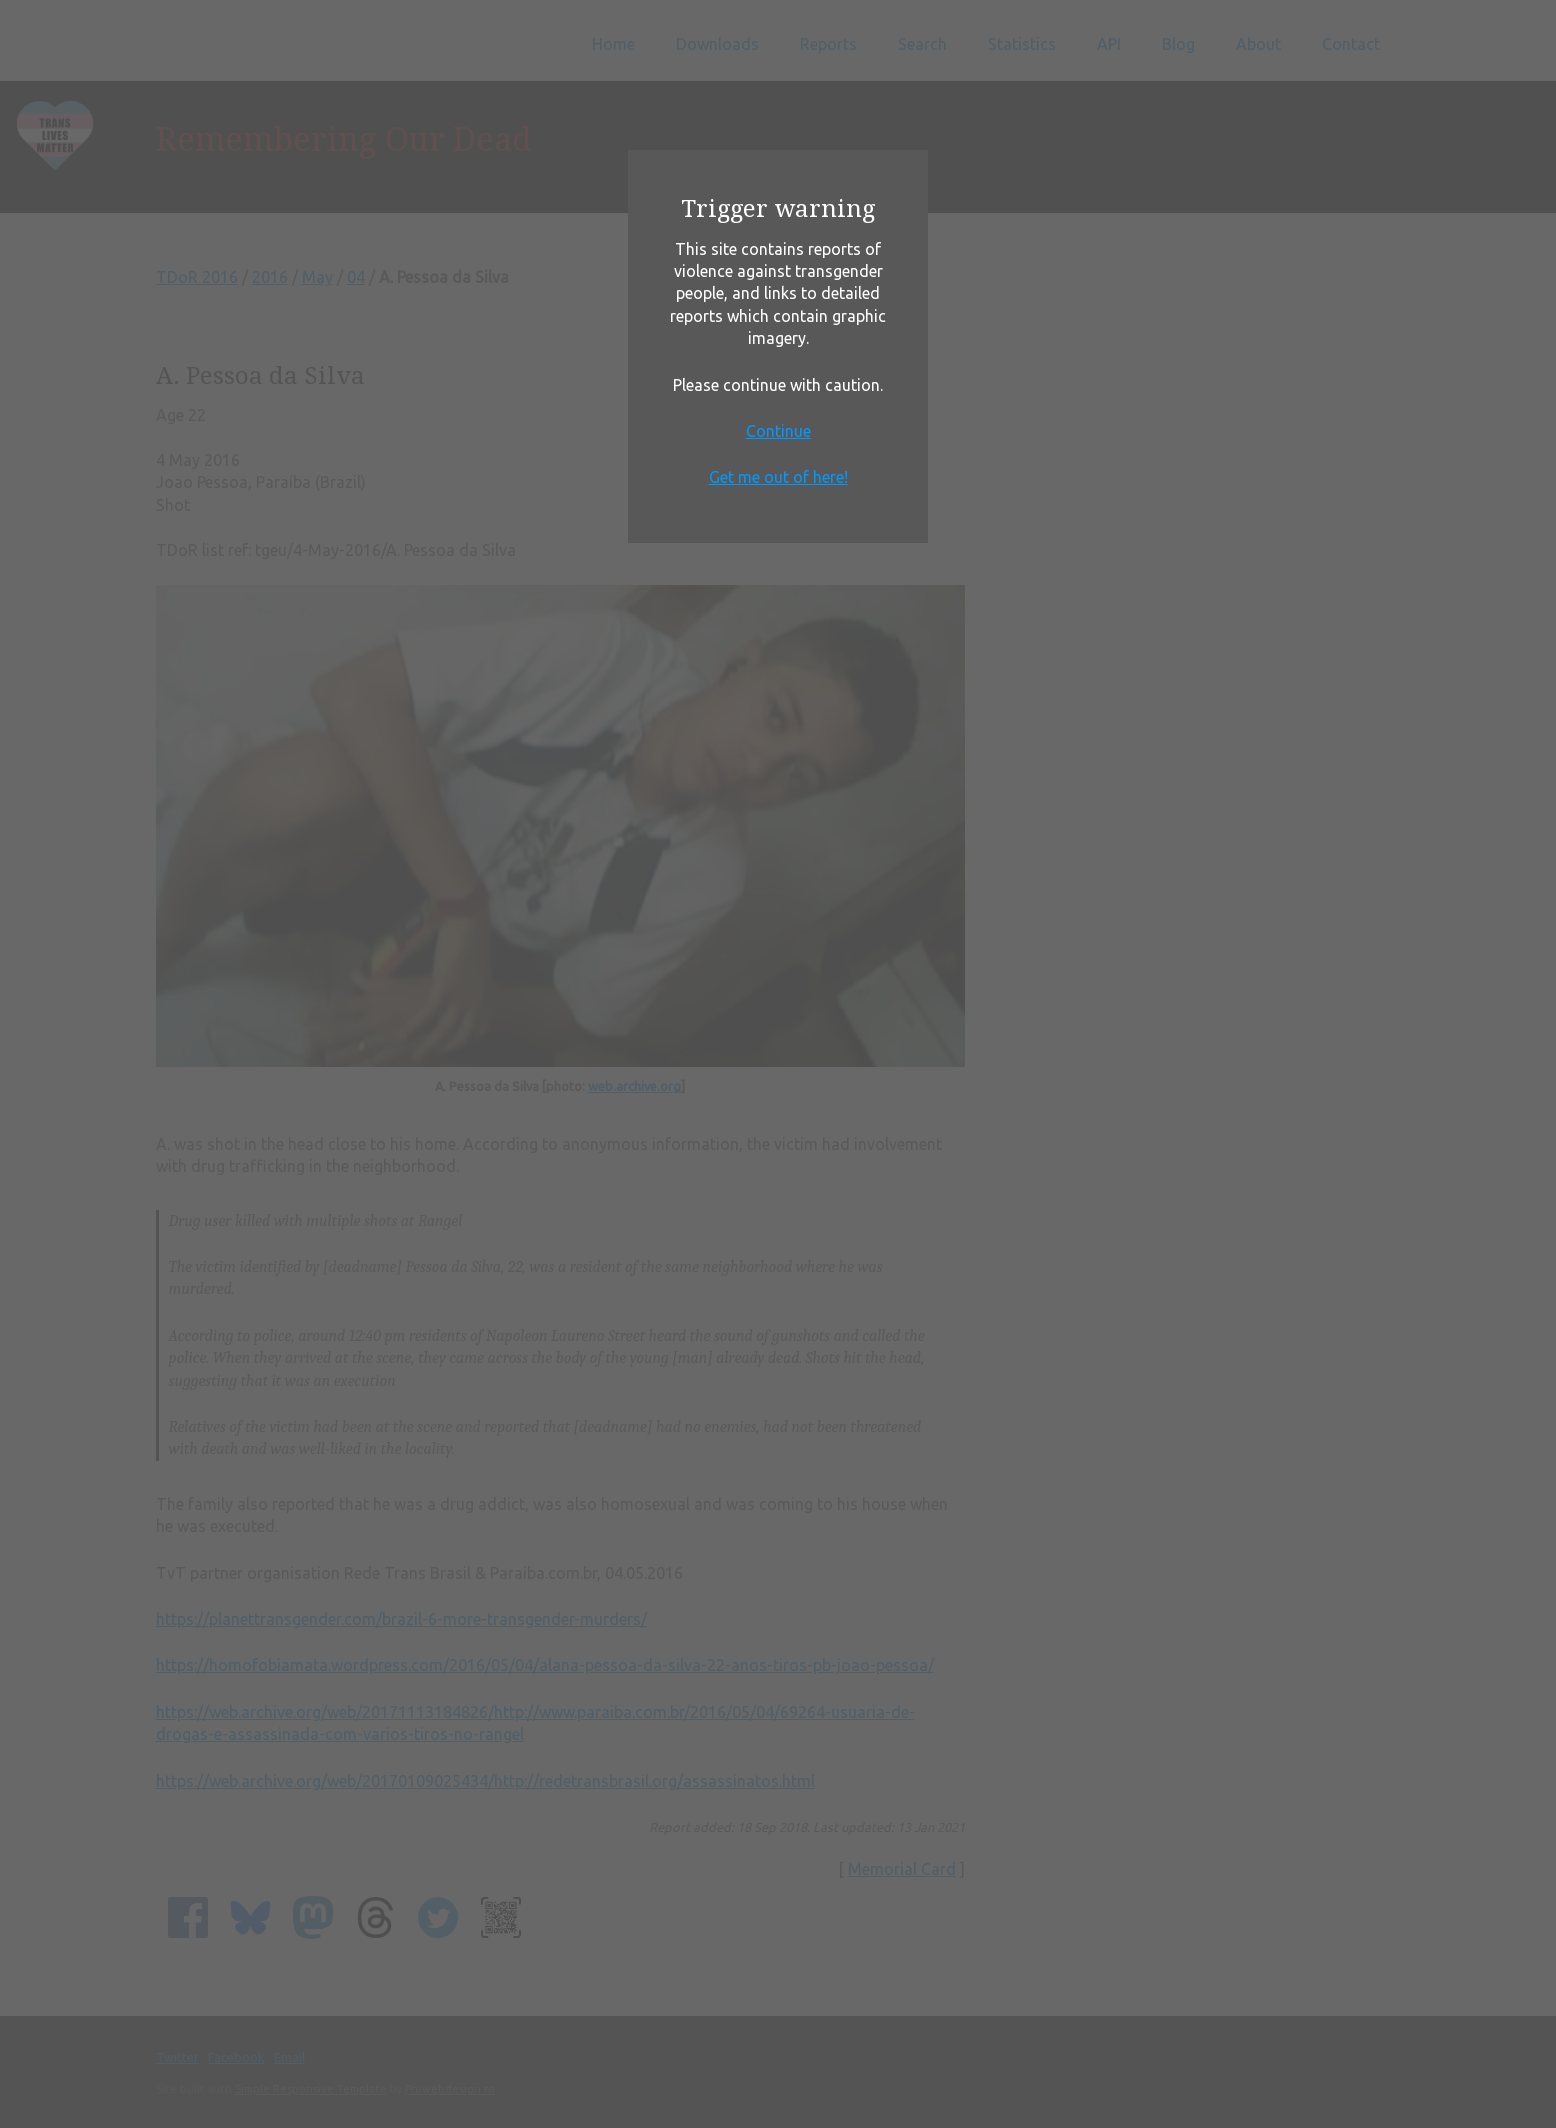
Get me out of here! (778, 477)
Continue (778, 431)
